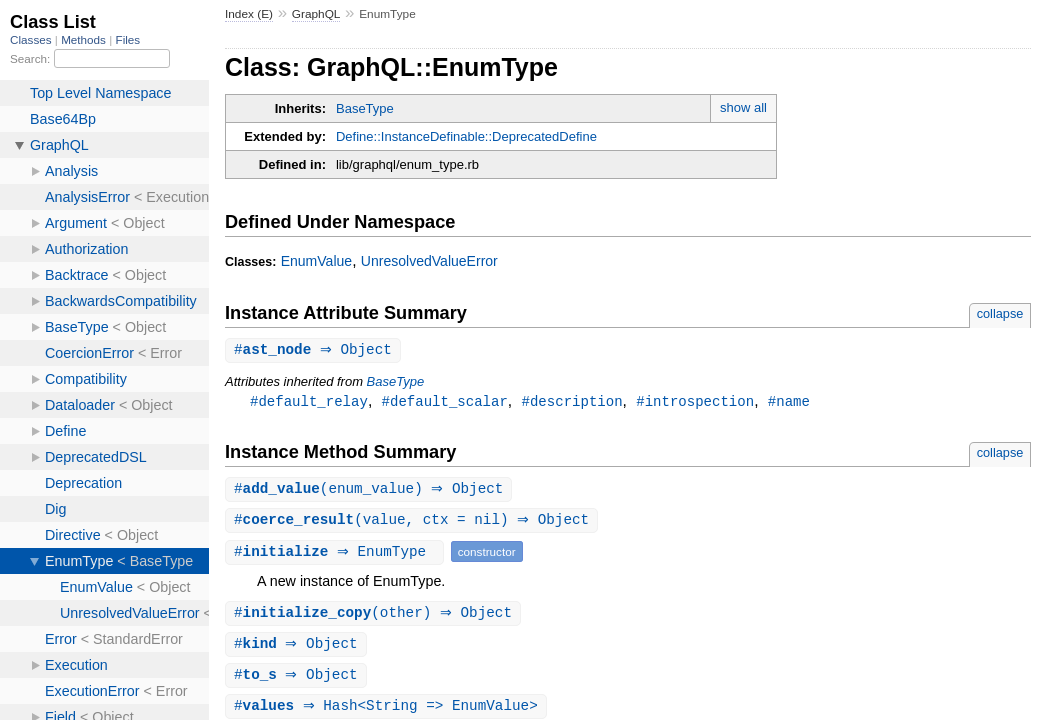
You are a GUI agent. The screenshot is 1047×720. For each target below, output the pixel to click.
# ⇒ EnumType (337, 555)
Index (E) (249, 14)
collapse (1000, 313)
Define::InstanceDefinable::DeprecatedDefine (466, 136)
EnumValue (317, 261)
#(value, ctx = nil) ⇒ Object (414, 523)
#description (571, 402)
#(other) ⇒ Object (375, 617)
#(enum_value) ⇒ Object (371, 491)
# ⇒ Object (315, 350)
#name (789, 402)
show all (743, 107)
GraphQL (316, 14)
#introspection (695, 402)
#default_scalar (445, 402)
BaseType (365, 108)
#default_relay (309, 402)
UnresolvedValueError (429, 261)
